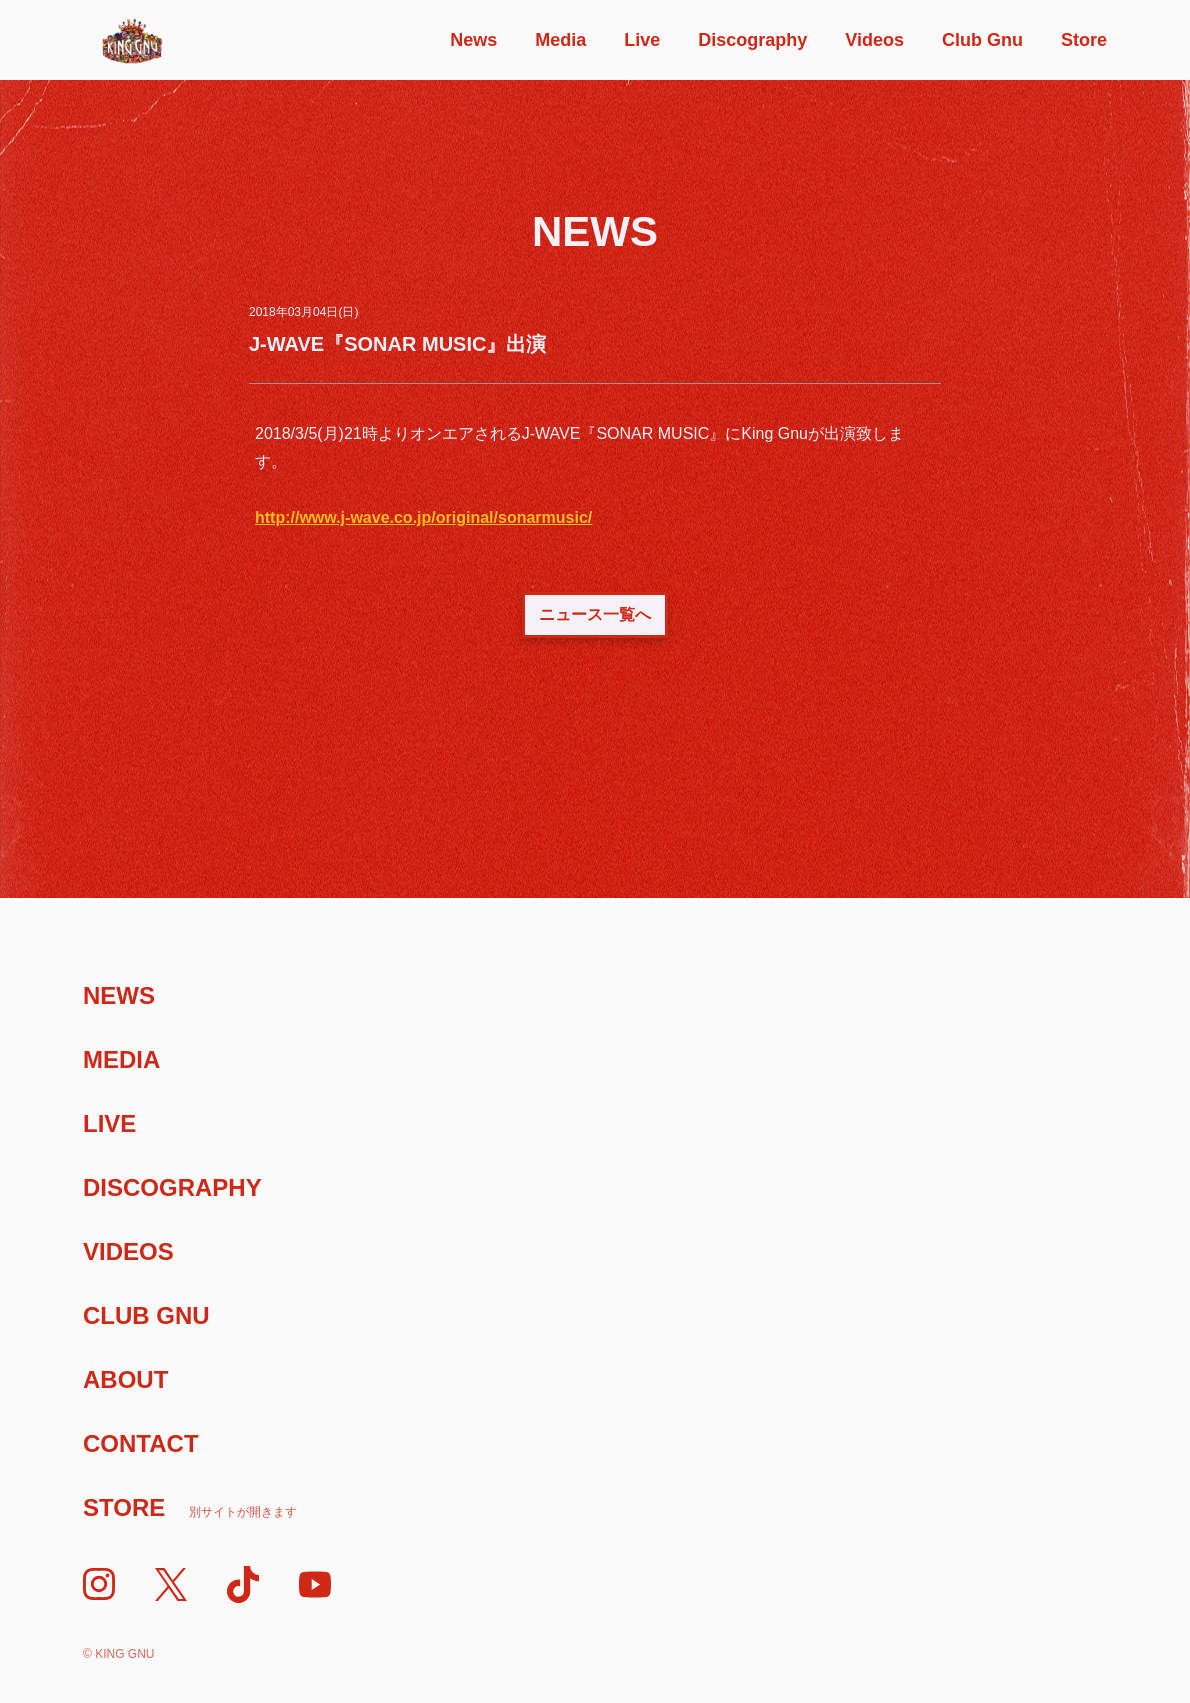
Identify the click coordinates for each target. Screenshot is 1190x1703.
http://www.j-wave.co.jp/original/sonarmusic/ (423, 517)
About (125, 1379)
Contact (141, 1443)
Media (560, 40)
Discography (752, 40)
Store (1084, 40)
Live (642, 40)
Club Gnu (982, 40)
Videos (874, 40)
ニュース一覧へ (595, 614)
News (473, 40)
